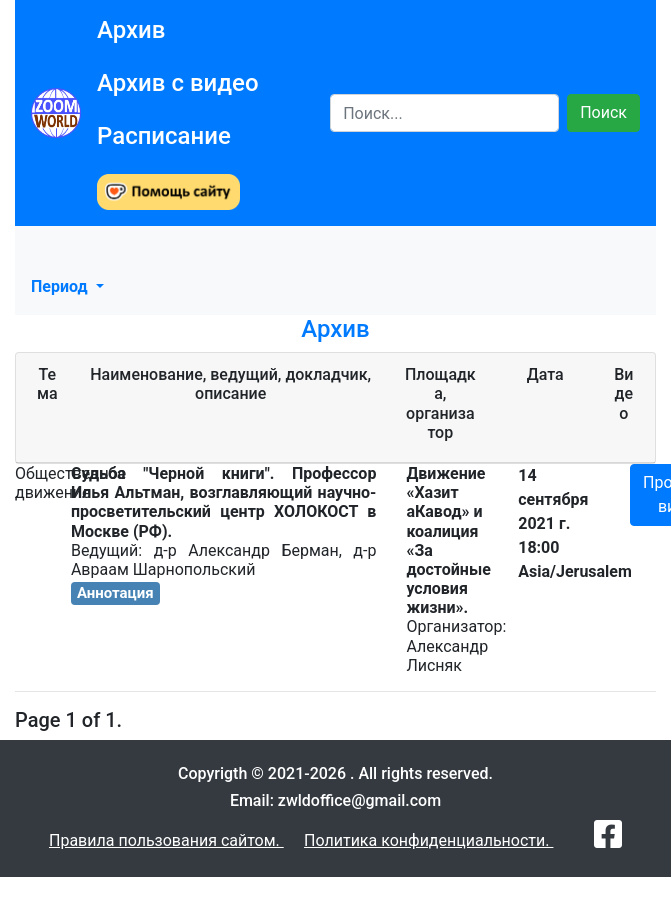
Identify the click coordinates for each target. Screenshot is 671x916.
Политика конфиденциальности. (428, 840)
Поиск (603, 112)
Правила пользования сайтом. (166, 840)
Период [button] (61, 286)
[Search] (444, 113)
